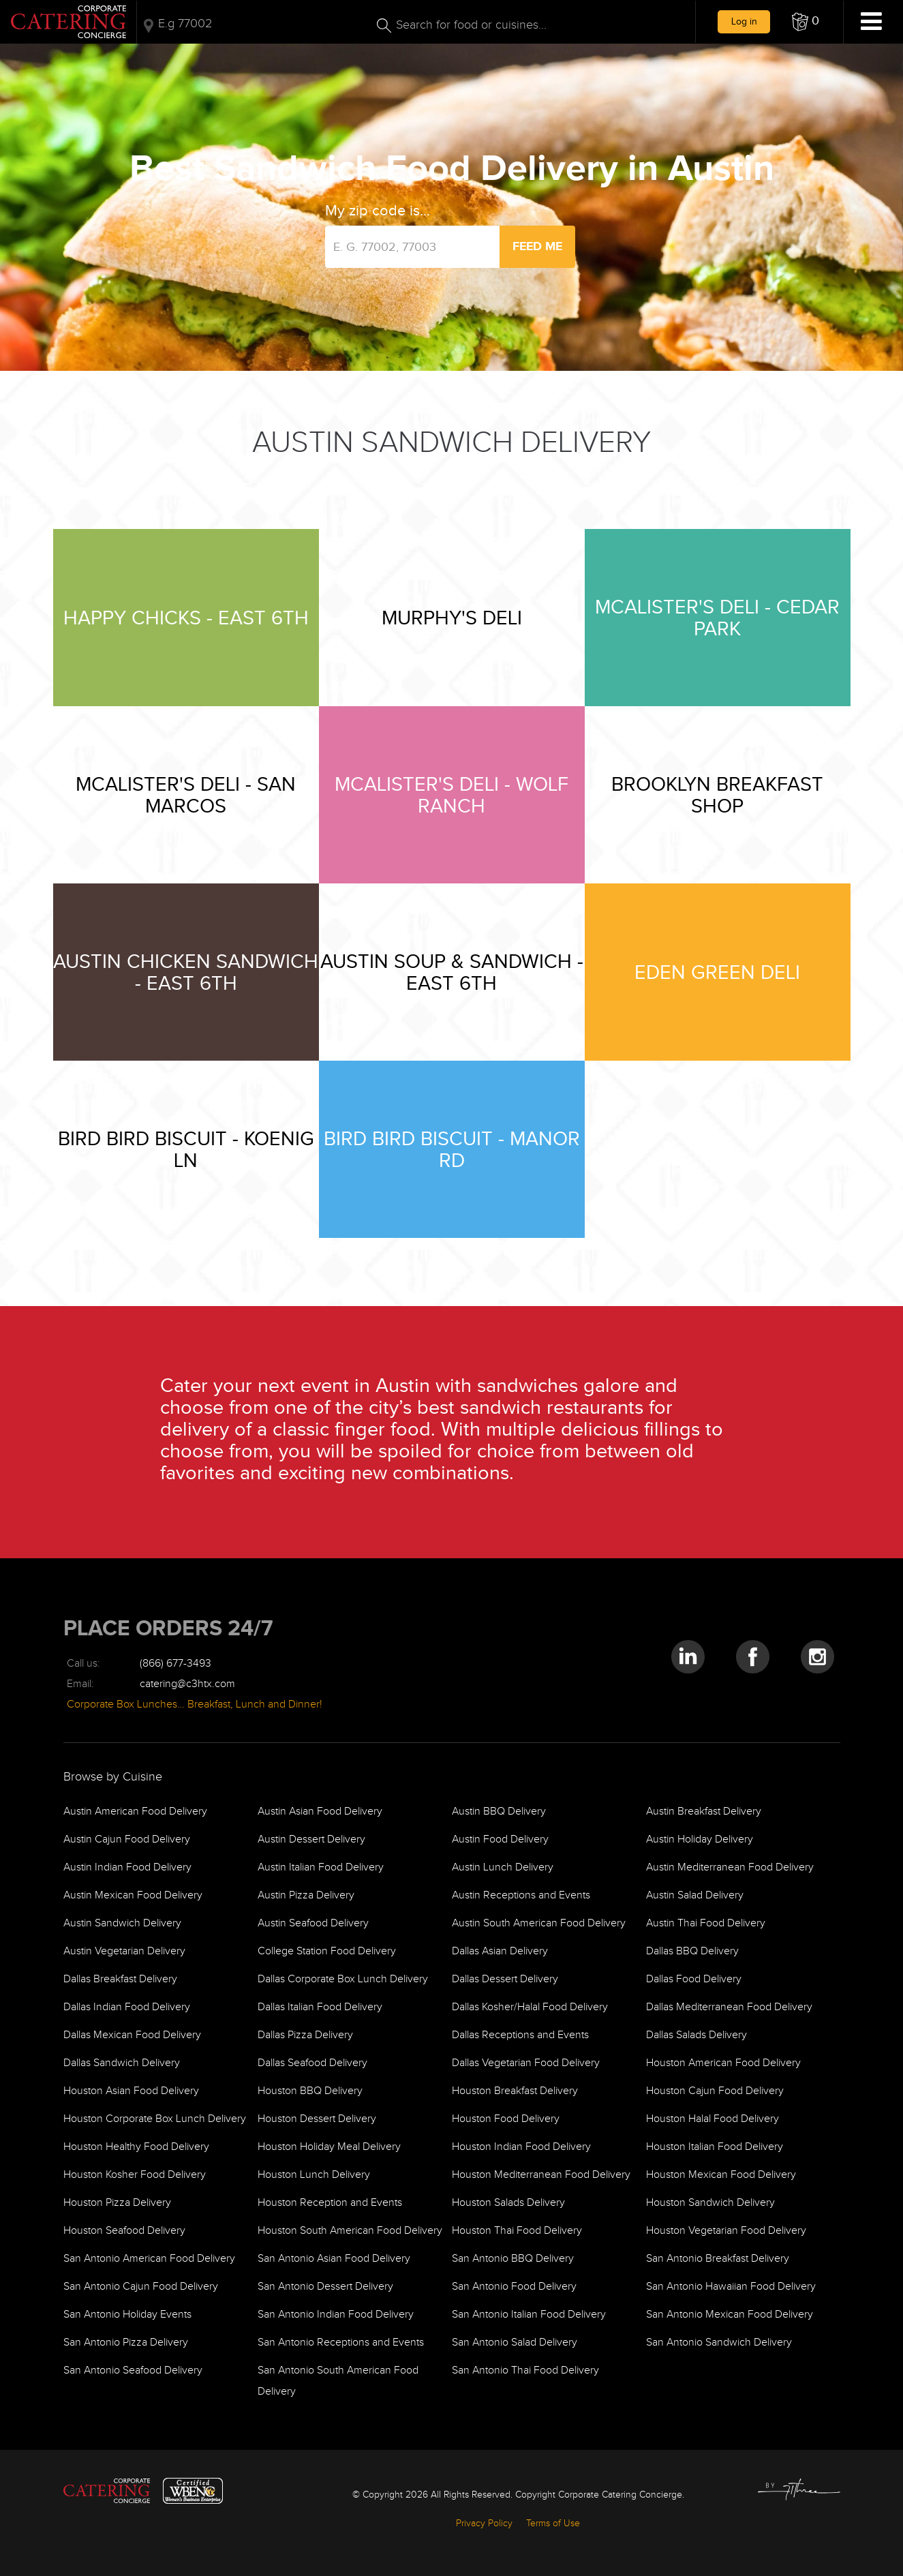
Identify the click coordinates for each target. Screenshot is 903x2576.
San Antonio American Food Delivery (149, 2258)
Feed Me (537, 246)
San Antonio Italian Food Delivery (529, 2314)
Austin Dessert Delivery (311, 1839)
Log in (744, 21)
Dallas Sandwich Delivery (121, 2063)
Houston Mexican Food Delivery (721, 2174)
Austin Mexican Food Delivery (132, 1895)
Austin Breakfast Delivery (703, 1811)
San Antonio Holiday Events (127, 2314)
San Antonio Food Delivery (514, 2286)
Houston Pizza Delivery (117, 2202)
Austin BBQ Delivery (499, 1811)
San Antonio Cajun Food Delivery (140, 2286)
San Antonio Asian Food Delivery (334, 2258)
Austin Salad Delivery (695, 1895)
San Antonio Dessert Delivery (325, 2286)
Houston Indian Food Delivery (521, 2146)
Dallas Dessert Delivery (505, 1979)
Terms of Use (553, 2523)
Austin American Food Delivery (135, 1811)
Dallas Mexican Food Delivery (132, 2035)
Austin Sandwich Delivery (122, 1923)
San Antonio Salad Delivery (514, 2342)
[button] (805, 22)
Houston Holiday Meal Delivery (329, 2146)
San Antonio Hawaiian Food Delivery (731, 2286)
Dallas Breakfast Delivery (120, 1979)
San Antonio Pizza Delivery (125, 2342)
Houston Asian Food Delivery (131, 2091)
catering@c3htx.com (187, 1684)
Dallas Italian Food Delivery (320, 2007)
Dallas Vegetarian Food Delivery (526, 2063)
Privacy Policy (484, 2523)
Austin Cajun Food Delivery (126, 1839)
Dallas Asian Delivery (500, 1951)
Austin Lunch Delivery (502, 1867)
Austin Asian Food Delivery (320, 1811)
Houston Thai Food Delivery (517, 2230)
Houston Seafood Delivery (124, 2230)
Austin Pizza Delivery (306, 1895)
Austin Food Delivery (500, 1839)
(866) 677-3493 (175, 1663)
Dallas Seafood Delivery (312, 2063)
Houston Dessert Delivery (317, 2118)
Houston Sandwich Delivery (710, 2202)
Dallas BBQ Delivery (692, 1951)
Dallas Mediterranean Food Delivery (729, 2007)
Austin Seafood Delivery (313, 1923)
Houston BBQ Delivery (310, 2091)
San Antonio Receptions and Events (341, 2342)
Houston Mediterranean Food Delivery (541, 2174)
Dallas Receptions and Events (520, 2035)
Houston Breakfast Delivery (515, 2091)
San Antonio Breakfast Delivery (717, 2258)
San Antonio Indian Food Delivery (336, 2314)
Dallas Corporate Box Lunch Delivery (343, 1979)
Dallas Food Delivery (693, 1979)
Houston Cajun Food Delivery (715, 2091)
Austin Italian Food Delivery (321, 1867)
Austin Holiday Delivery (699, 1839)
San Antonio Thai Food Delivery (525, 2370)
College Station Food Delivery (327, 1951)
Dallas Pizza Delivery (305, 2035)
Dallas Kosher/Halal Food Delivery (530, 2007)
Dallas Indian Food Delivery (126, 2007)
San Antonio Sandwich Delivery (719, 2342)
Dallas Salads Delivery (696, 2035)
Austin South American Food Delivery (539, 1923)
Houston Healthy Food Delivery (136, 2146)
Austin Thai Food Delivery (705, 1923)
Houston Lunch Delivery (314, 2174)
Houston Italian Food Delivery (714, 2146)
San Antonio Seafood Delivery (132, 2370)
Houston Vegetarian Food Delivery (726, 2230)
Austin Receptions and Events (521, 1895)
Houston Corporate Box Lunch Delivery (154, 2118)
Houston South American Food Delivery (350, 2230)
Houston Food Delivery (506, 2118)
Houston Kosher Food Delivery (134, 2174)
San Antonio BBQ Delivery (513, 2258)
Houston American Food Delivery (723, 2063)
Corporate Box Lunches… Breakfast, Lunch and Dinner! (194, 1704)
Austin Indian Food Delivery (127, 1867)
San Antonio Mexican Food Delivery (729, 2314)
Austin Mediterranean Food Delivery (730, 1867)
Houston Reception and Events (330, 2202)
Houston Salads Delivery (508, 2202)
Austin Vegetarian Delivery (124, 1951)
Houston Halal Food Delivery (712, 2118)
